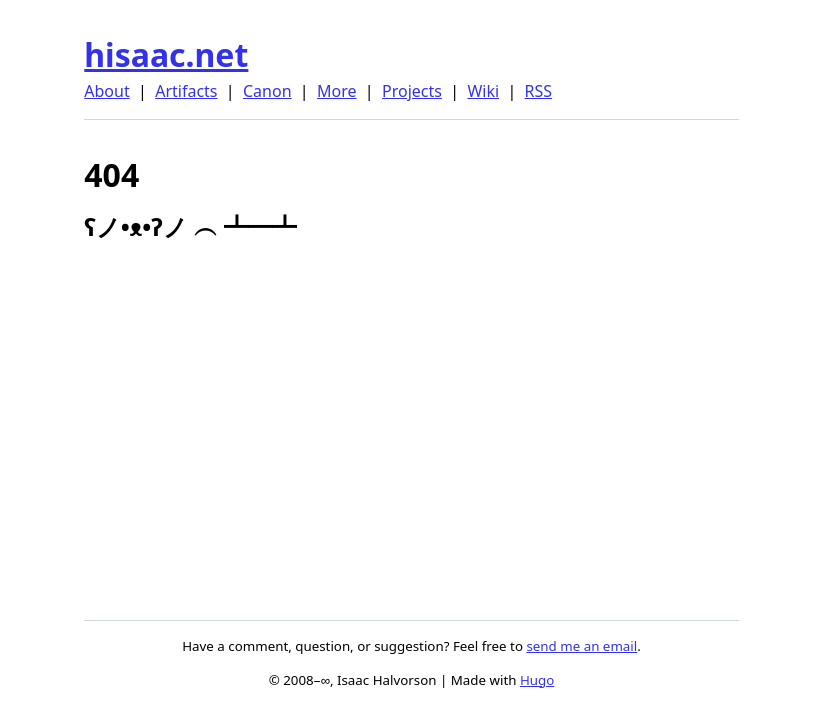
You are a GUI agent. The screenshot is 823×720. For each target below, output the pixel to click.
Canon (267, 91)
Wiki (483, 91)
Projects (412, 91)
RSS (539, 91)
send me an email (581, 646)
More (337, 91)
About (106, 91)
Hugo (537, 680)
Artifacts (186, 91)
